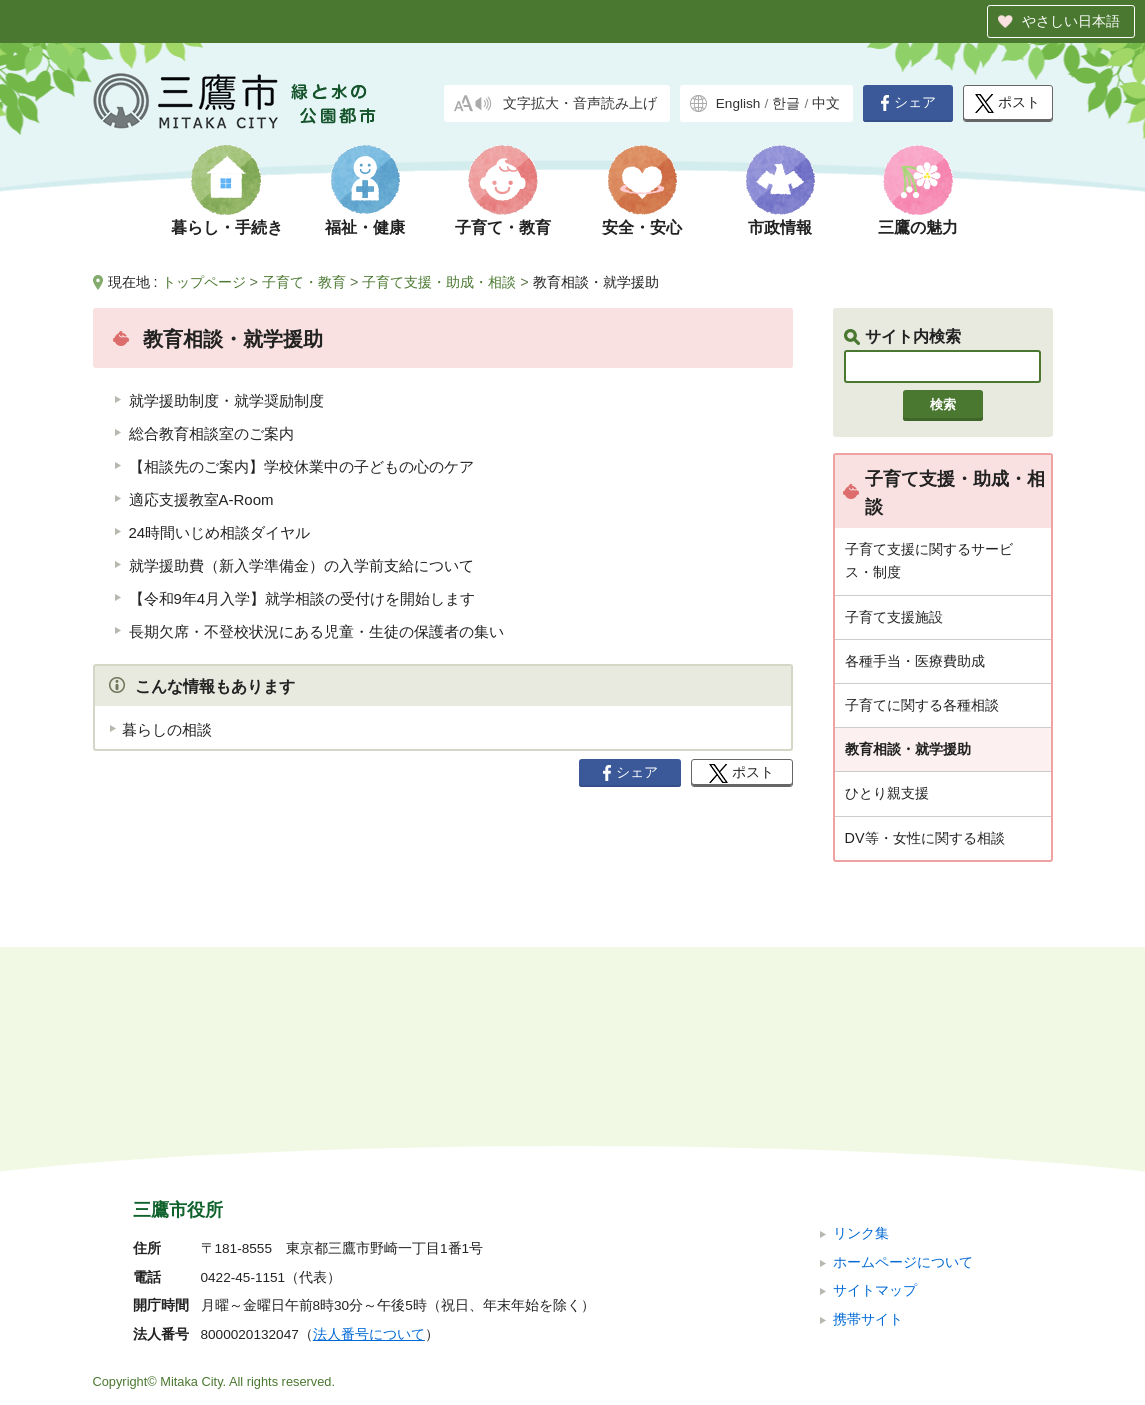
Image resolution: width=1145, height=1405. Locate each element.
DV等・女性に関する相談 (925, 838)
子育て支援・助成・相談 (439, 282)
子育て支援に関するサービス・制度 (929, 560)
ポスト (1007, 103)
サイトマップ (875, 1156)
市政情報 (780, 227)
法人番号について (369, 1200)
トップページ (204, 282)
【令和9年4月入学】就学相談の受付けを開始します (302, 598)
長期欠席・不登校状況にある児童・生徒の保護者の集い (316, 631)
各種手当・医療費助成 (915, 661)
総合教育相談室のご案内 (211, 433)
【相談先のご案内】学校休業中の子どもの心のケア (301, 466)
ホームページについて (903, 1127)
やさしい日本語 (1071, 21)
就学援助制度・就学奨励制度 (226, 400)
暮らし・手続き (227, 227)
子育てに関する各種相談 (922, 705)
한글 (786, 103)
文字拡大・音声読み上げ (580, 103)
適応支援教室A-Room (201, 499)
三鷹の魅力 (918, 227)
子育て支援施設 (894, 617)
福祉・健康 (365, 227)
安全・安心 (642, 227)
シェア (908, 103)
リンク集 (861, 1099)
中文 (826, 103)
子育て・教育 (503, 227)
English (738, 103)
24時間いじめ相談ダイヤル (220, 532)
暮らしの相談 (167, 729)
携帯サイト (868, 1184)
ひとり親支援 (887, 793)
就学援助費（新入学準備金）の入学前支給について (301, 565)
